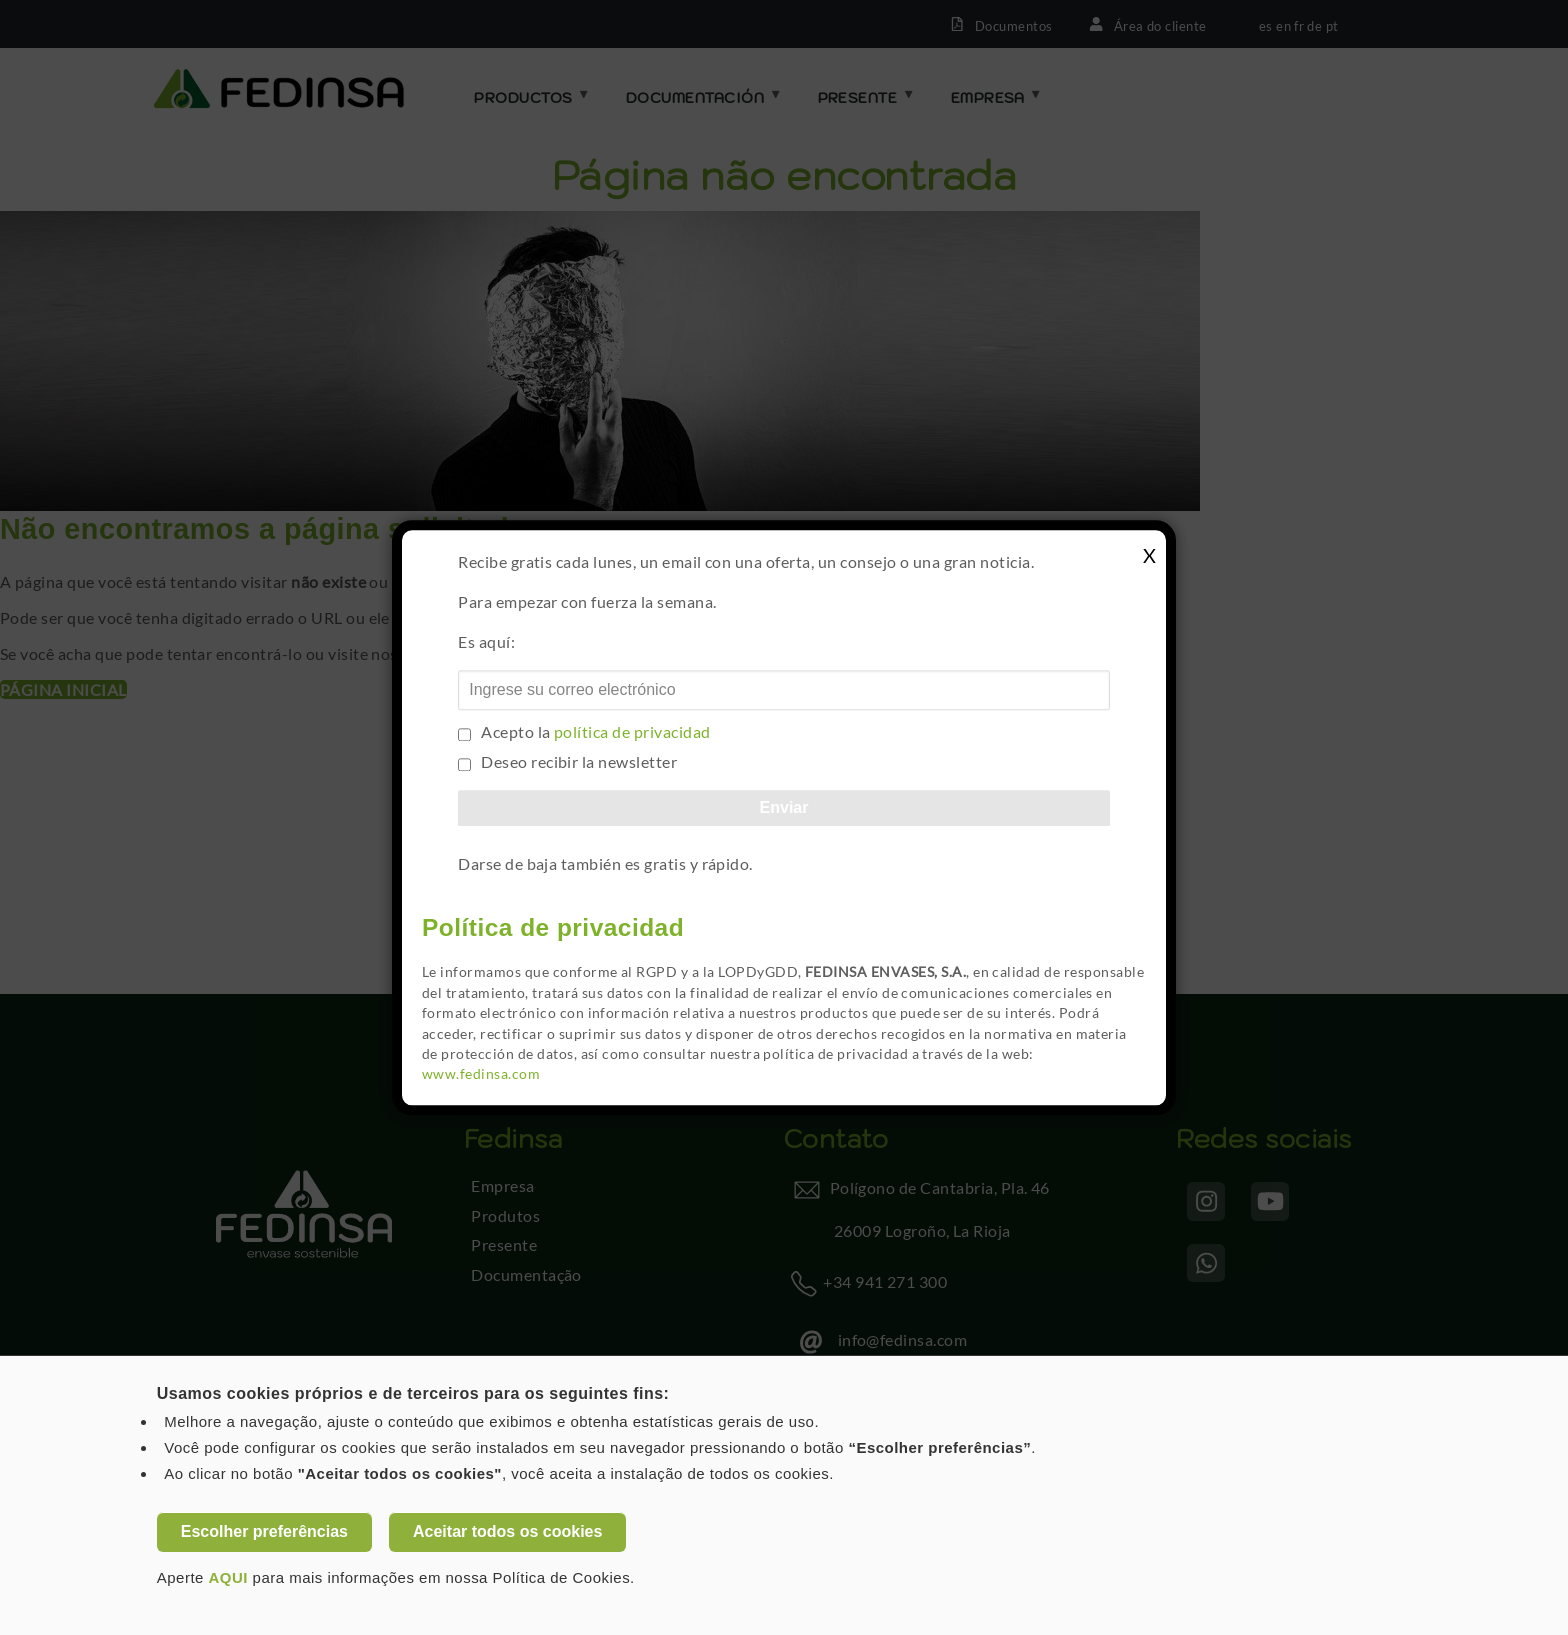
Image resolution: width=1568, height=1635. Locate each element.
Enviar (784, 807)
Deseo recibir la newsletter (579, 761)
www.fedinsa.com (481, 1075)
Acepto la (595, 731)
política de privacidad (632, 731)
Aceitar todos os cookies (507, 1531)
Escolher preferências (264, 1531)
